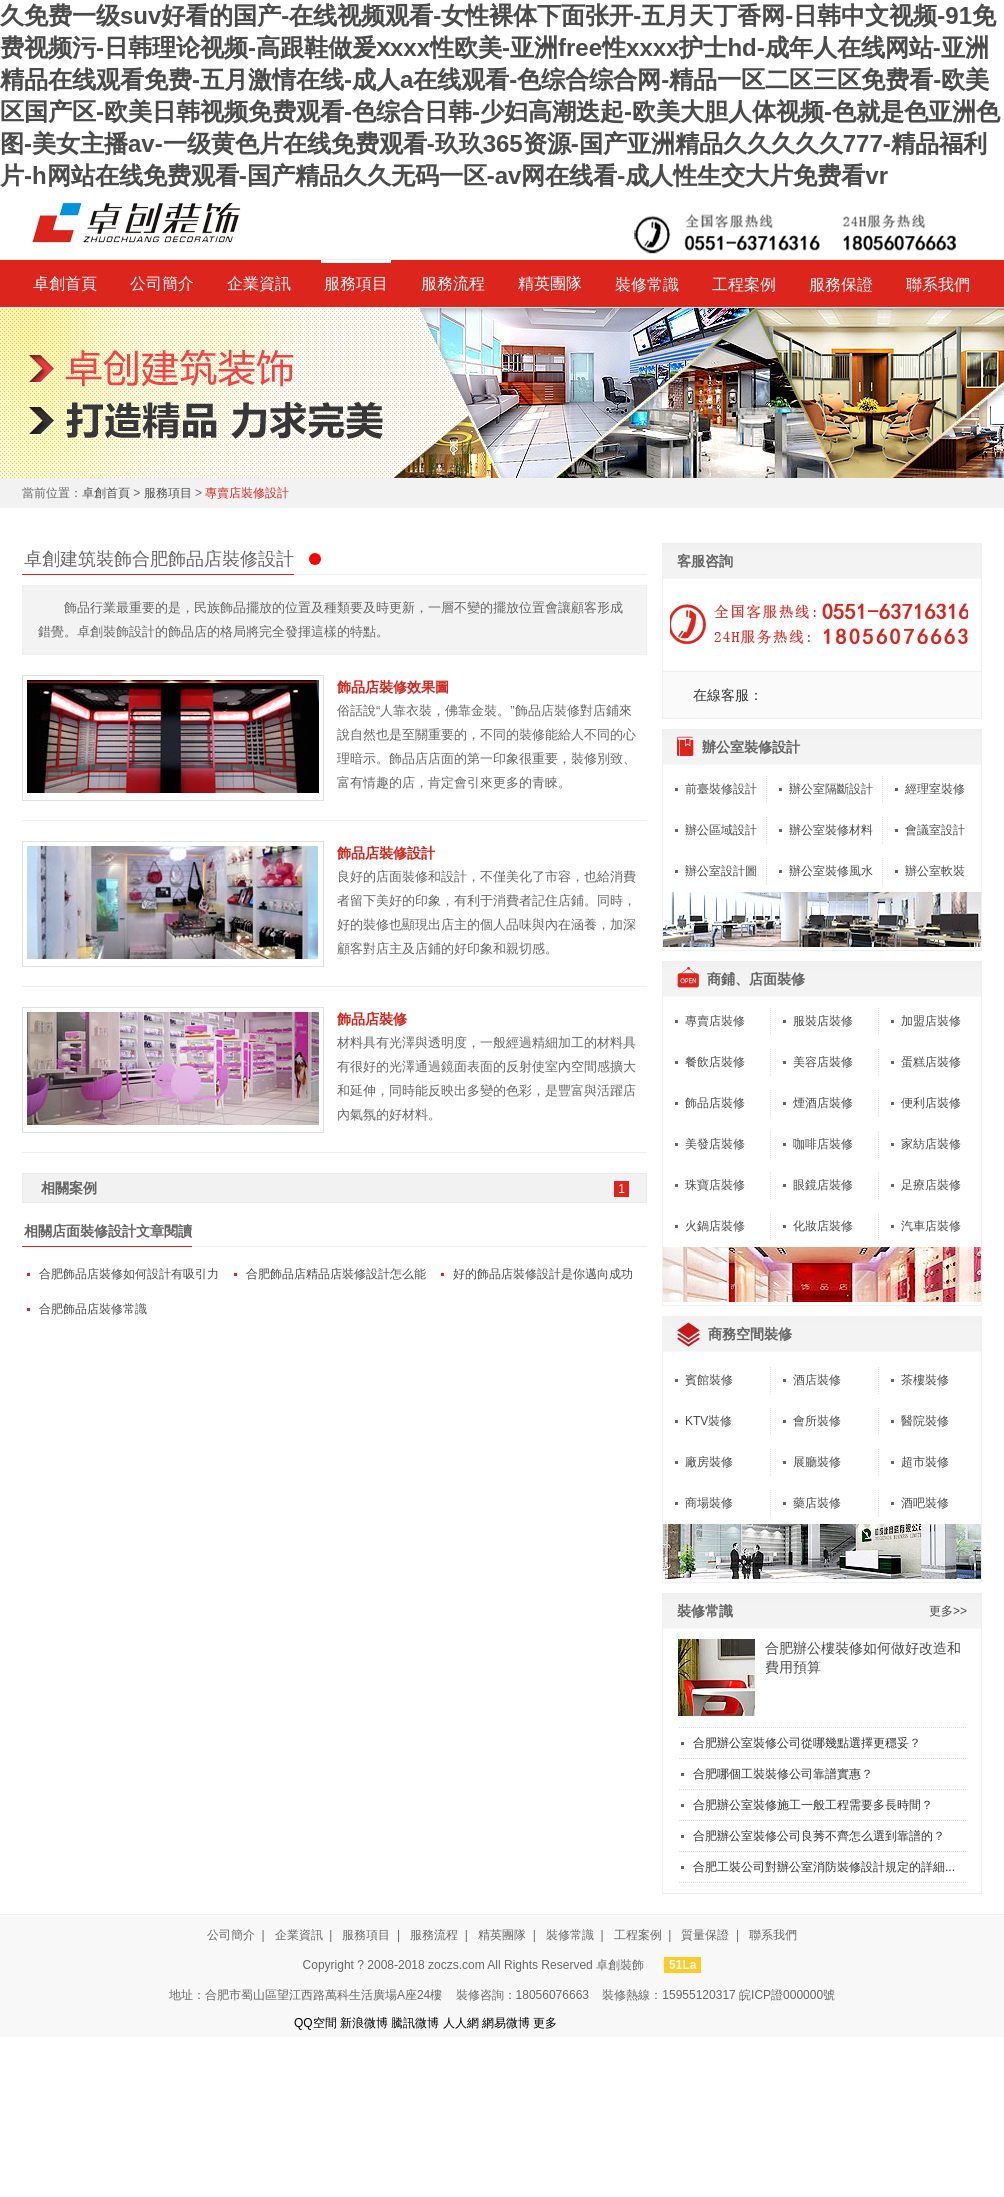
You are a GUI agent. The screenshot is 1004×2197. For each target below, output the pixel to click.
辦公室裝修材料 (831, 830)
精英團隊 (550, 283)
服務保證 (841, 284)
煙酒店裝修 (823, 1103)
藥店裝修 (817, 1503)
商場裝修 (709, 1503)
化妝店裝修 (823, 1226)
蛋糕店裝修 (931, 1062)
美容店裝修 (823, 1062)
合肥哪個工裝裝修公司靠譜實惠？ (783, 1774)
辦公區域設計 (721, 830)
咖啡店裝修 (823, 1144)
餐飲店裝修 (715, 1062)
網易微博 (506, 2023)
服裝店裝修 (823, 1021)
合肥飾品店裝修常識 (93, 1309)
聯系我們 (938, 284)
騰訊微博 (415, 2023)
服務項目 (356, 283)
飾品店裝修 (372, 1019)
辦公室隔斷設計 (831, 789)
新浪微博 (364, 2023)
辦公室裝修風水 (831, 871)
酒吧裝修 (925, 1503)
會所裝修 (817, 1421)
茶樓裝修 (925, 1380)
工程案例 (744, 284)
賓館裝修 (709, 1380)
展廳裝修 (817, 1462)
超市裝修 (925, 1462)
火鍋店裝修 (715, 1226)
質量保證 (705, 1935)
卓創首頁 (65, 283)
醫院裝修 (925, 1421)
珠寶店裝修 (715, 1185)
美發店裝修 (715, 1144)
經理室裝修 (935, 789)
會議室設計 (935, 830)
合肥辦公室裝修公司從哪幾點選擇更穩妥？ (807, 1743)
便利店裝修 (931, 1103)
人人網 (461, 2023)
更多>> (948, 1611)
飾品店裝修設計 (386, 853)
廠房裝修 (709, 1462)
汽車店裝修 (931, 1226)
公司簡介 (162, 283)
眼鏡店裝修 (823, 1185)
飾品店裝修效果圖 (393, 687)
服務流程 (453, 283)
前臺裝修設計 (721, 789)
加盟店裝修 (931, 1021)
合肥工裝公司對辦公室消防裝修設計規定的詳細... (824, 1867)
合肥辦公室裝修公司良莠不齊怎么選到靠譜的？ (819, 1836)
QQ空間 (315, 2023)
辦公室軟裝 (935, 871)
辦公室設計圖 (721, 871)
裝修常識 (647, 284)
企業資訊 (259, 283)
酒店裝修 (817, 1380)
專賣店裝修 (715, 1021)
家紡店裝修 (931, 1144)
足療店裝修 (931, 1185)
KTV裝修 (708, 1421)
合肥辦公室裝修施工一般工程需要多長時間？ (813, 1805)
